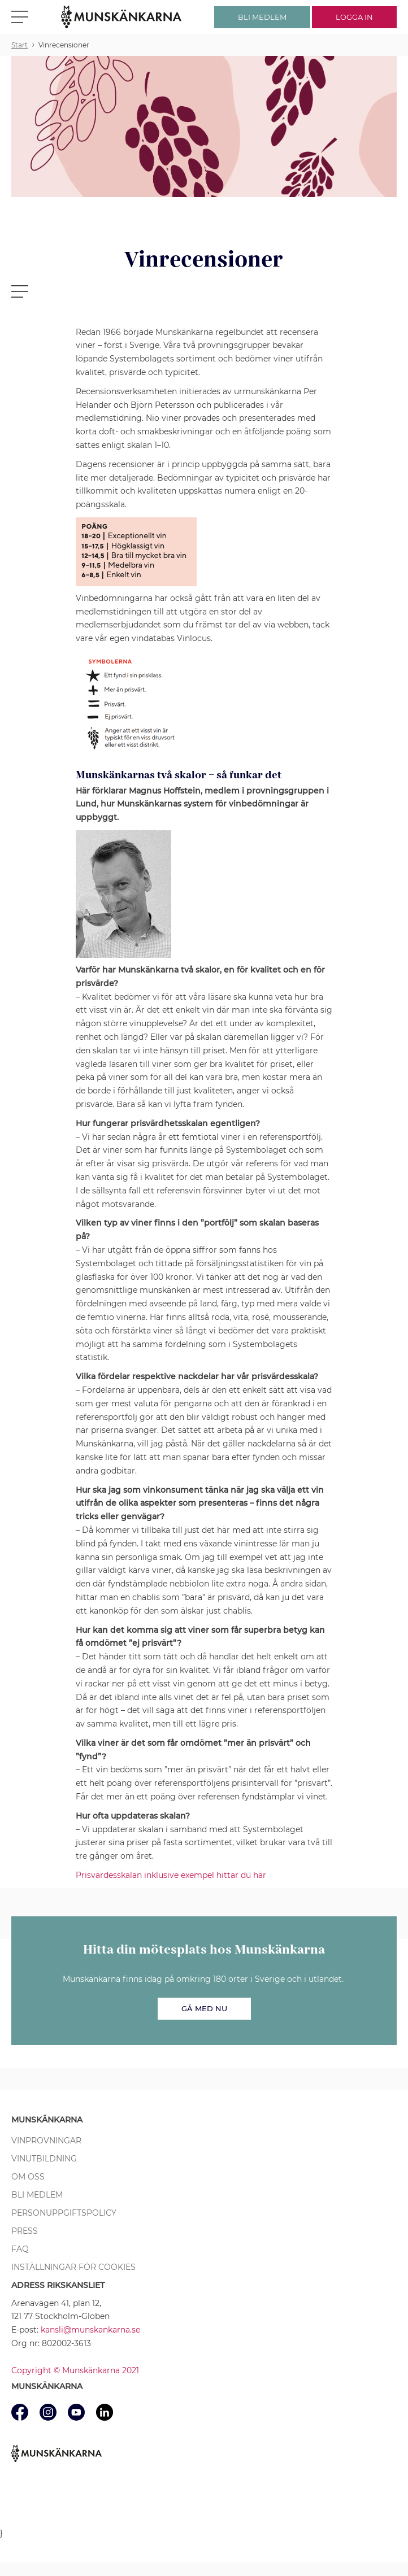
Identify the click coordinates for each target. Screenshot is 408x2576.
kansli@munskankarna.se (90, 2330)
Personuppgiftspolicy (63, 2213)
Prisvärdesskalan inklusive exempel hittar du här (171, 1875)
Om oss (28, 2177)
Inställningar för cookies (73, 2267)
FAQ (20, 2249)
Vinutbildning (44, 2159)
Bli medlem (37, 2195)
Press (24, 2231)
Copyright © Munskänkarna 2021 (75, 2370)
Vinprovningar (46, 2140)
